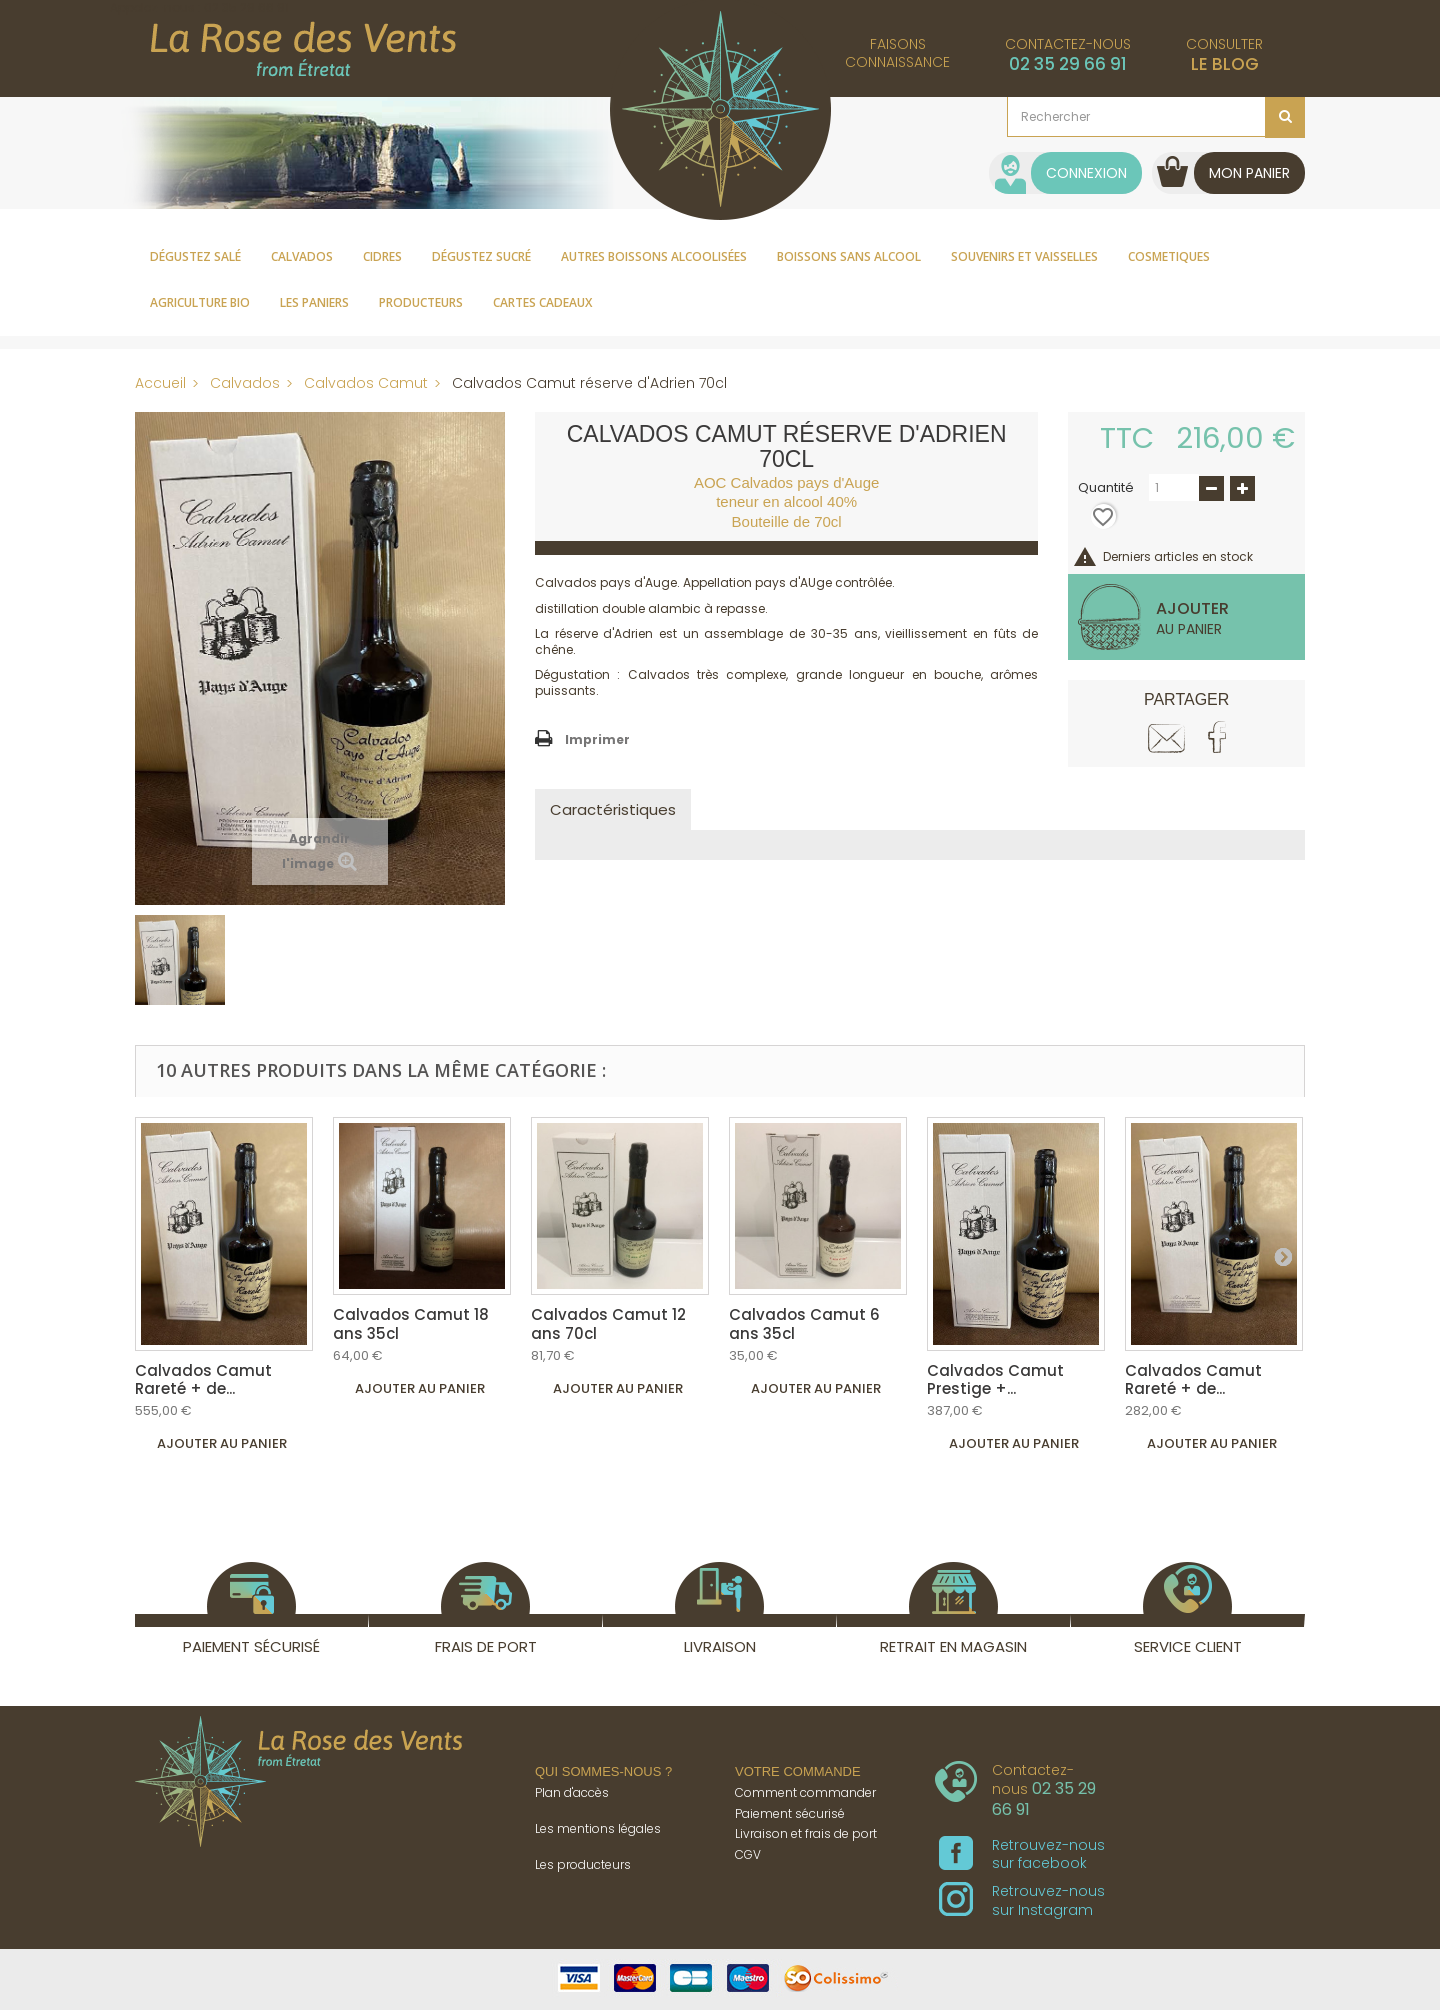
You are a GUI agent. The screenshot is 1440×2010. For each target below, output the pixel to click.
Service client (1188, 1635)
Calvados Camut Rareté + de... (203, 1379)
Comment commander (805, 1792)
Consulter (1224, 55)
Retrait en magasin (953, 1635)
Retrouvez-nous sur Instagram (1022, 1900)
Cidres (382, 256)
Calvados (302, 256)
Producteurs (421, 302)
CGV (748, 1854)
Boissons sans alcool (849, 256)
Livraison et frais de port (806, 1833)
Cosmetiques (1169, 256)
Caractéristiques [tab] (613, 809)
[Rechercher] (1156, 117)
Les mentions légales (598, 1828)
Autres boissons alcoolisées (654, 256)
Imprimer (597, 739)
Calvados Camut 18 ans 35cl (411, 1323)
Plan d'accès (572, 1792)
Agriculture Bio (200, 302)
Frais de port (486, 1635)
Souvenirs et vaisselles (1024, 256)
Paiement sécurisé (251, 1635)
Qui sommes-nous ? (603, 1771)
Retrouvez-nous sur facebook (1022, 1854)
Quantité (1106, 488)
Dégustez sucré (481, 256)
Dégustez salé (195, 256)
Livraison (719, 1635)
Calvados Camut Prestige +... (995, 1379)
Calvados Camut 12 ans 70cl (608, 1323)
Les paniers (314, 302)
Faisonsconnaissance (897, 53)
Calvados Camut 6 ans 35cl (804, 1323)
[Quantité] (1174, 487)
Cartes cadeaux (542, 302)
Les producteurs (583, 1864)
